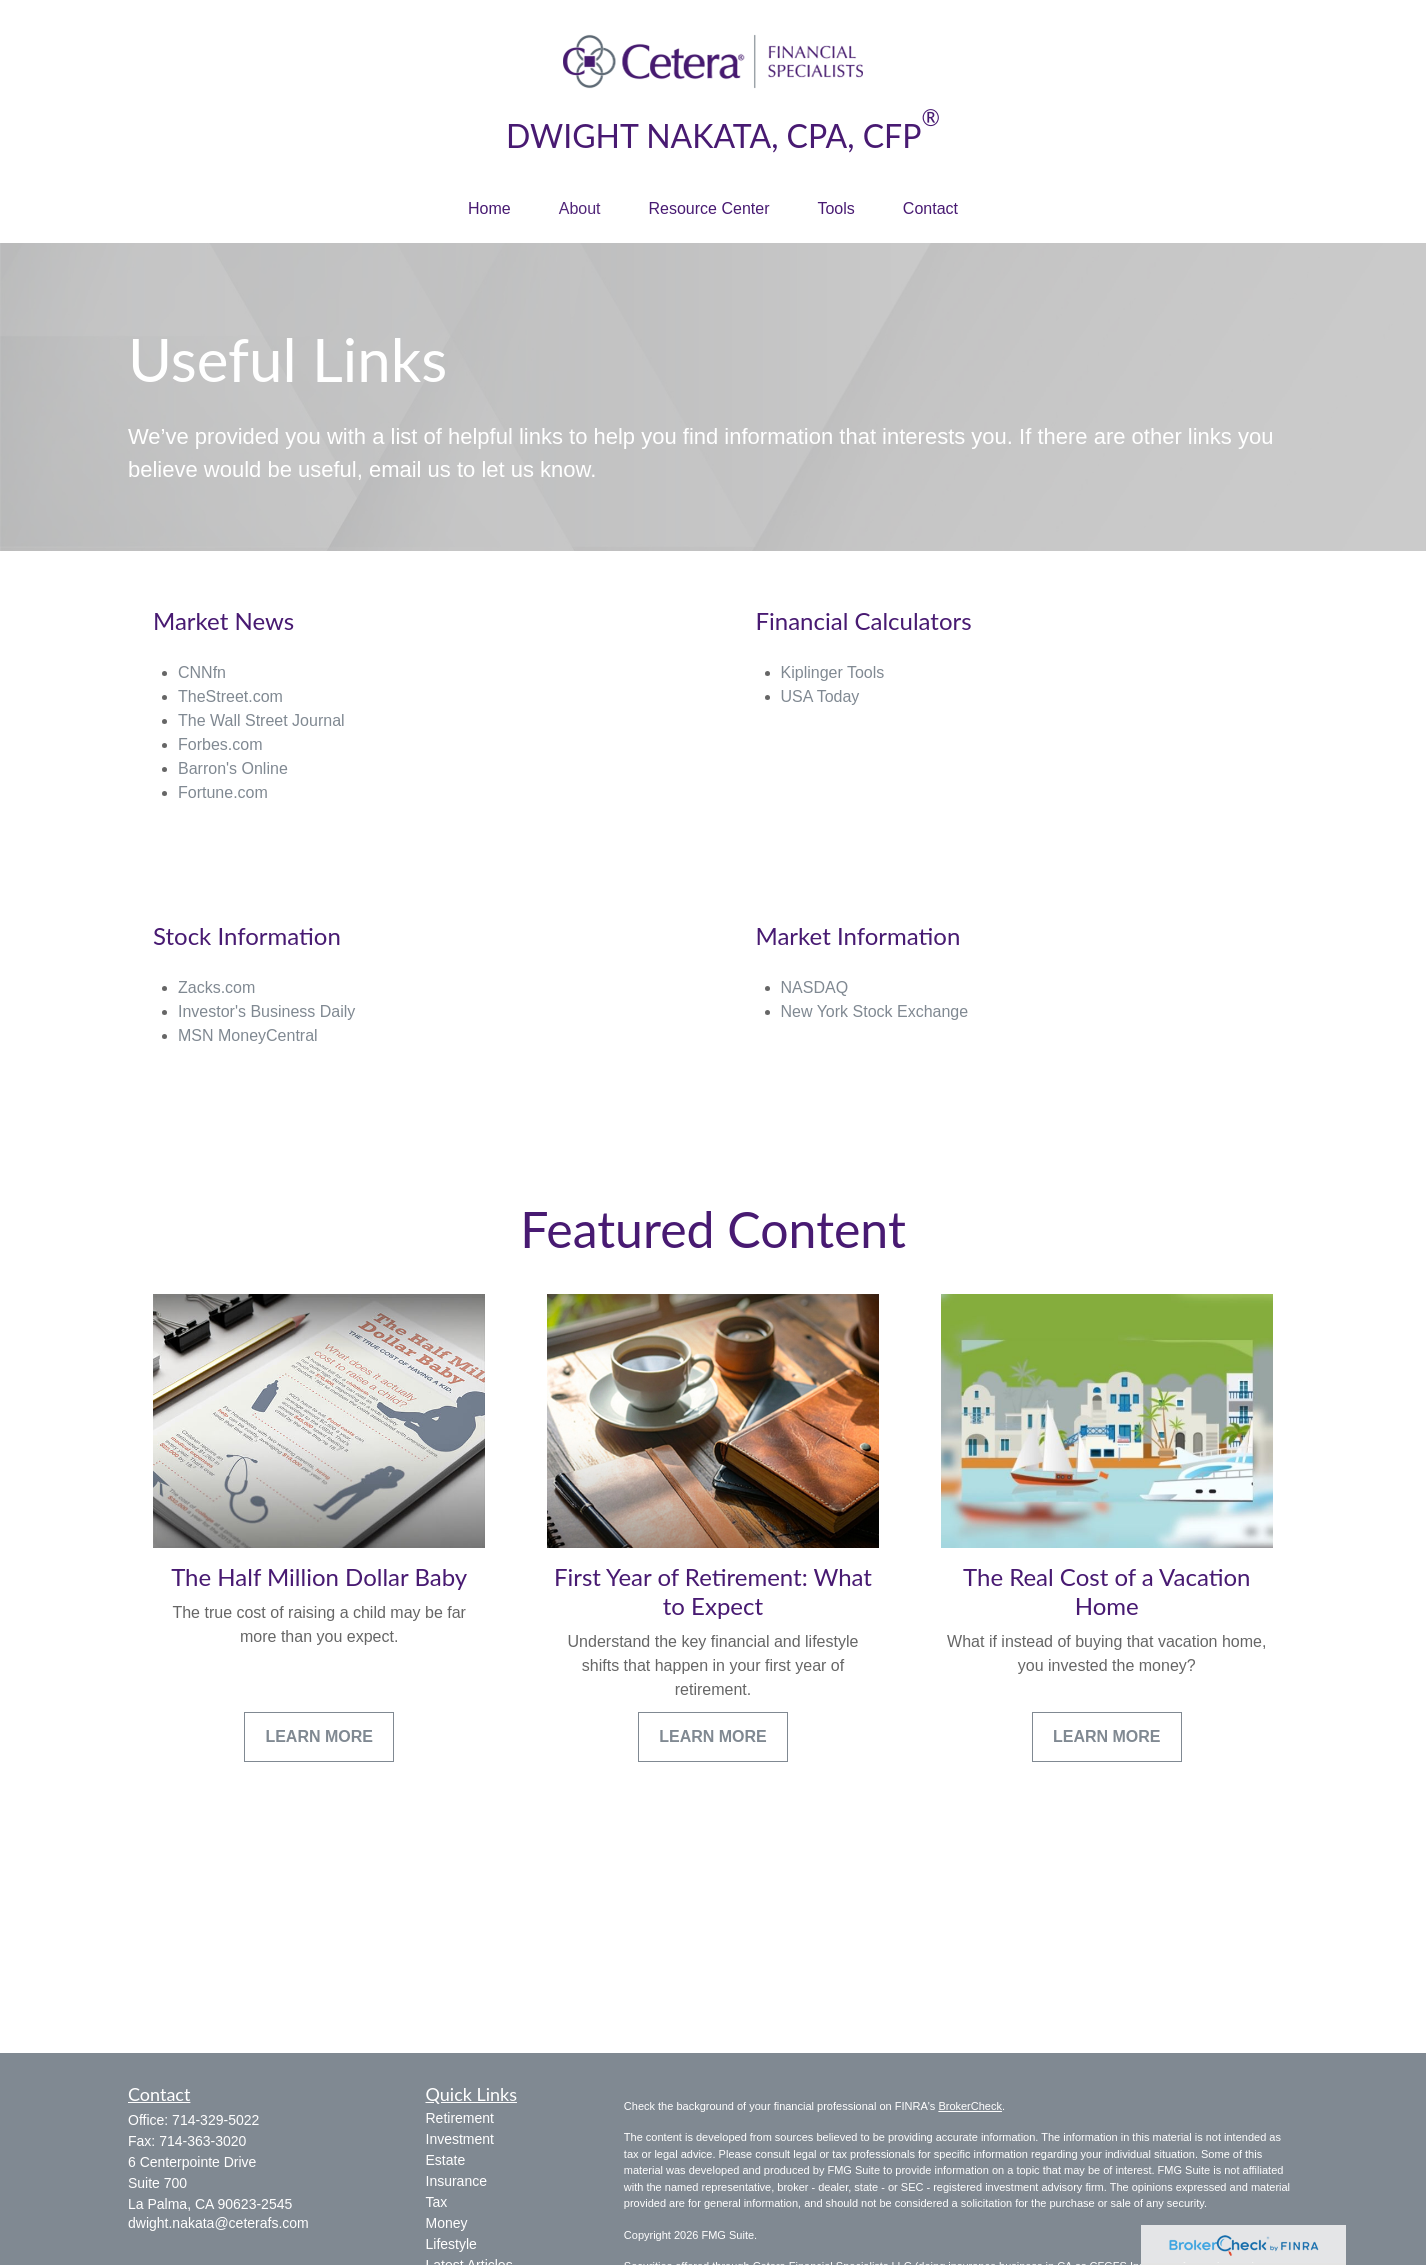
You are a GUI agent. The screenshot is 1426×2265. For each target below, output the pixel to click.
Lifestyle (451, 2244)
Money (447, 2223)
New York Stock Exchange (875, 1011)
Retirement (460, 2118)
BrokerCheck (970, 2106)
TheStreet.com (230, 696)
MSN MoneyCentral (248, 1035)
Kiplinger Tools (833, 672)
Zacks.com (216, 987)
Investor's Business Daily (266, 1011)
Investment (460, 2139)
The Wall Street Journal (261, 720)
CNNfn (202, 672)
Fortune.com (223, 792)
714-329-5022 (215, 2120)
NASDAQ (815, 987)
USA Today (820, 696)
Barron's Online (233, 768)
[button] (489, 209)
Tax (437, 2202)
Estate (446, 2160)
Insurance (456, 2181)
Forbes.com (220, 744)
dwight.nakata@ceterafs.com (218, 2223)
